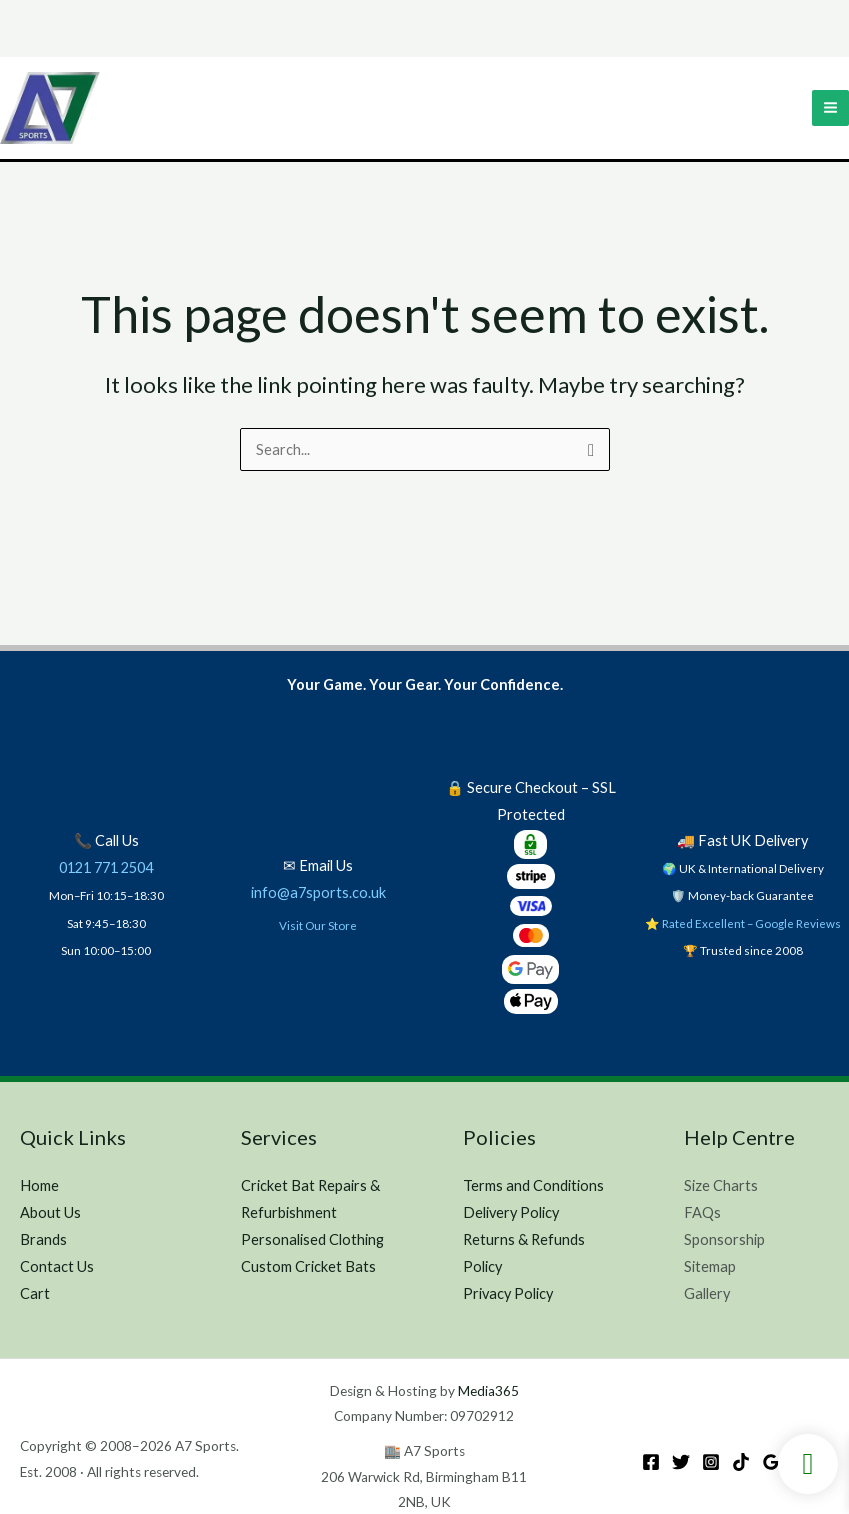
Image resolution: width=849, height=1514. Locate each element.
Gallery (707, 1293)
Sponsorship (724, 1239)
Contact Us (57, 1266)
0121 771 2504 (106, 867)
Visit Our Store (318, 925)
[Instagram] (711, 1462)
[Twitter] (681, 1462)
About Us (50, 1212)
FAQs (702, 1212)
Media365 (488, 1391)
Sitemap (710, 1266)
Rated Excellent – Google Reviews (751, 923)
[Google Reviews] (771, 1462)
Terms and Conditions (533, 1185)
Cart (35, 1293)
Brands (43, 1239)
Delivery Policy (511, 1212)
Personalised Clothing (312, 1239)
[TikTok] (741, 1462)
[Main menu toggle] (830, 108)
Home (39, 1185)
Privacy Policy (508, 1293)
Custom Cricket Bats (308, 1266)
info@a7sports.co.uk (318, 892)
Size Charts (721, 1185)
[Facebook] (651, 1462)
